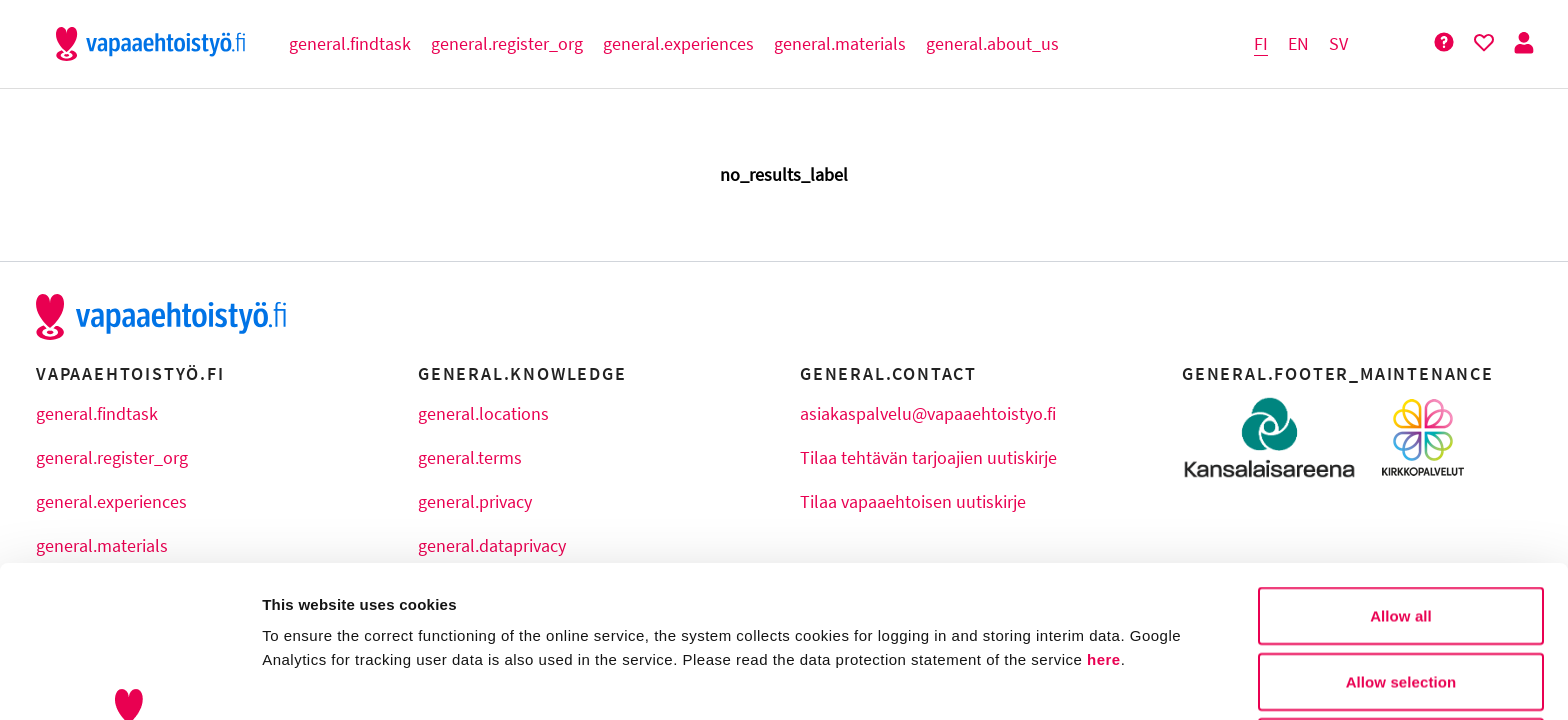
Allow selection (1401, 539)
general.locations (483, 413)
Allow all (1401, 473)
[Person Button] (1524, 43)
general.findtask (97, 413)
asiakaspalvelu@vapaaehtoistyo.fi (928, 413)
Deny (1400, 604)
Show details (1049, 680)
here (1104, 517)
